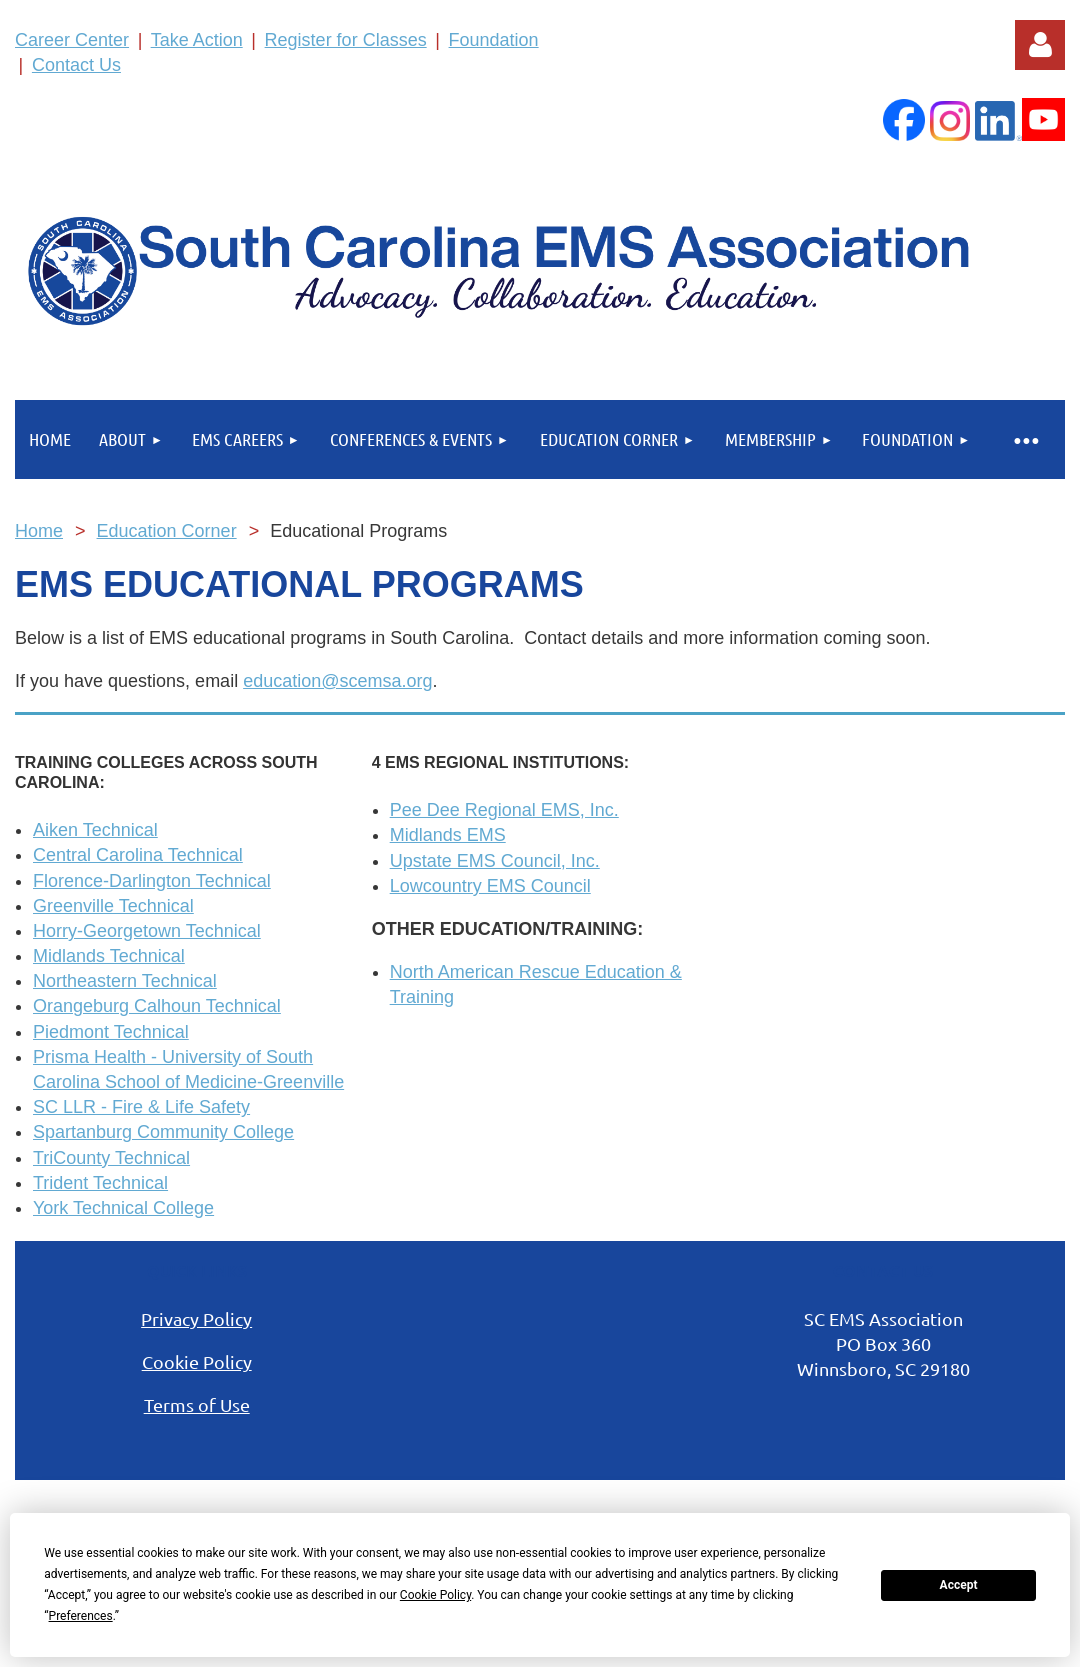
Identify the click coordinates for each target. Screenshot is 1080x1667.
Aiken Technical (95, 830)
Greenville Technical (113, 906)
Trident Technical (100, 1183)
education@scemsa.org (337, 681)
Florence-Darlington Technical (152, 881)
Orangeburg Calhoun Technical (157, 1006)
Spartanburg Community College (163, 1132)
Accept (959, 1585)
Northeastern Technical (125, 981)
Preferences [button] (81, 1616)
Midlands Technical (109, 956)
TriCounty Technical (111, 1158)
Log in (1040, 45)
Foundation (494, 40)
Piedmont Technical (111, 1032)
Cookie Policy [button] (435, 1595)
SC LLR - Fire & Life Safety (141, 1107)
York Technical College (123, 1208)
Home (39, 531)
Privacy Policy (196, 1318)
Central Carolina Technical (138, 855)
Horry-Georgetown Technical (147, 931)
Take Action (197, 40)
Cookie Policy (197, 1361)
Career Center (72, 40)
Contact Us (76, 65)
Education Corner (167, 531)
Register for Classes (346, 40)
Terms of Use (197, 1404)
